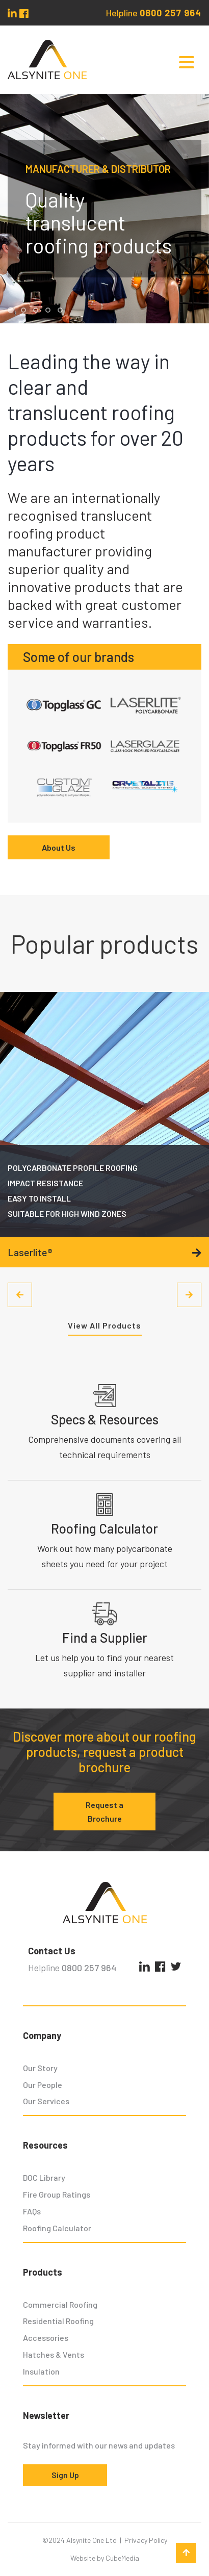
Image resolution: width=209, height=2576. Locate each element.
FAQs (32, 2211)
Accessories (45, 2337)
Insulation (41, 2371)
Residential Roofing (58, 2321)
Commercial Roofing (60, 2304)
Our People (42, 2084)
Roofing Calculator (57, 2228)
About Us (58, 847)
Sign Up (65, 2475)
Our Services (46, 2101)
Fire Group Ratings (56, 2194)
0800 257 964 (170, 12)
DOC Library (44, 2177)
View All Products (104, 1325)
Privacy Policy (145, 2540)
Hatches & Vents (53, 2354)
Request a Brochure (104, 1811)
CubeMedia (122, 2558)
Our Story (40, 2068)
